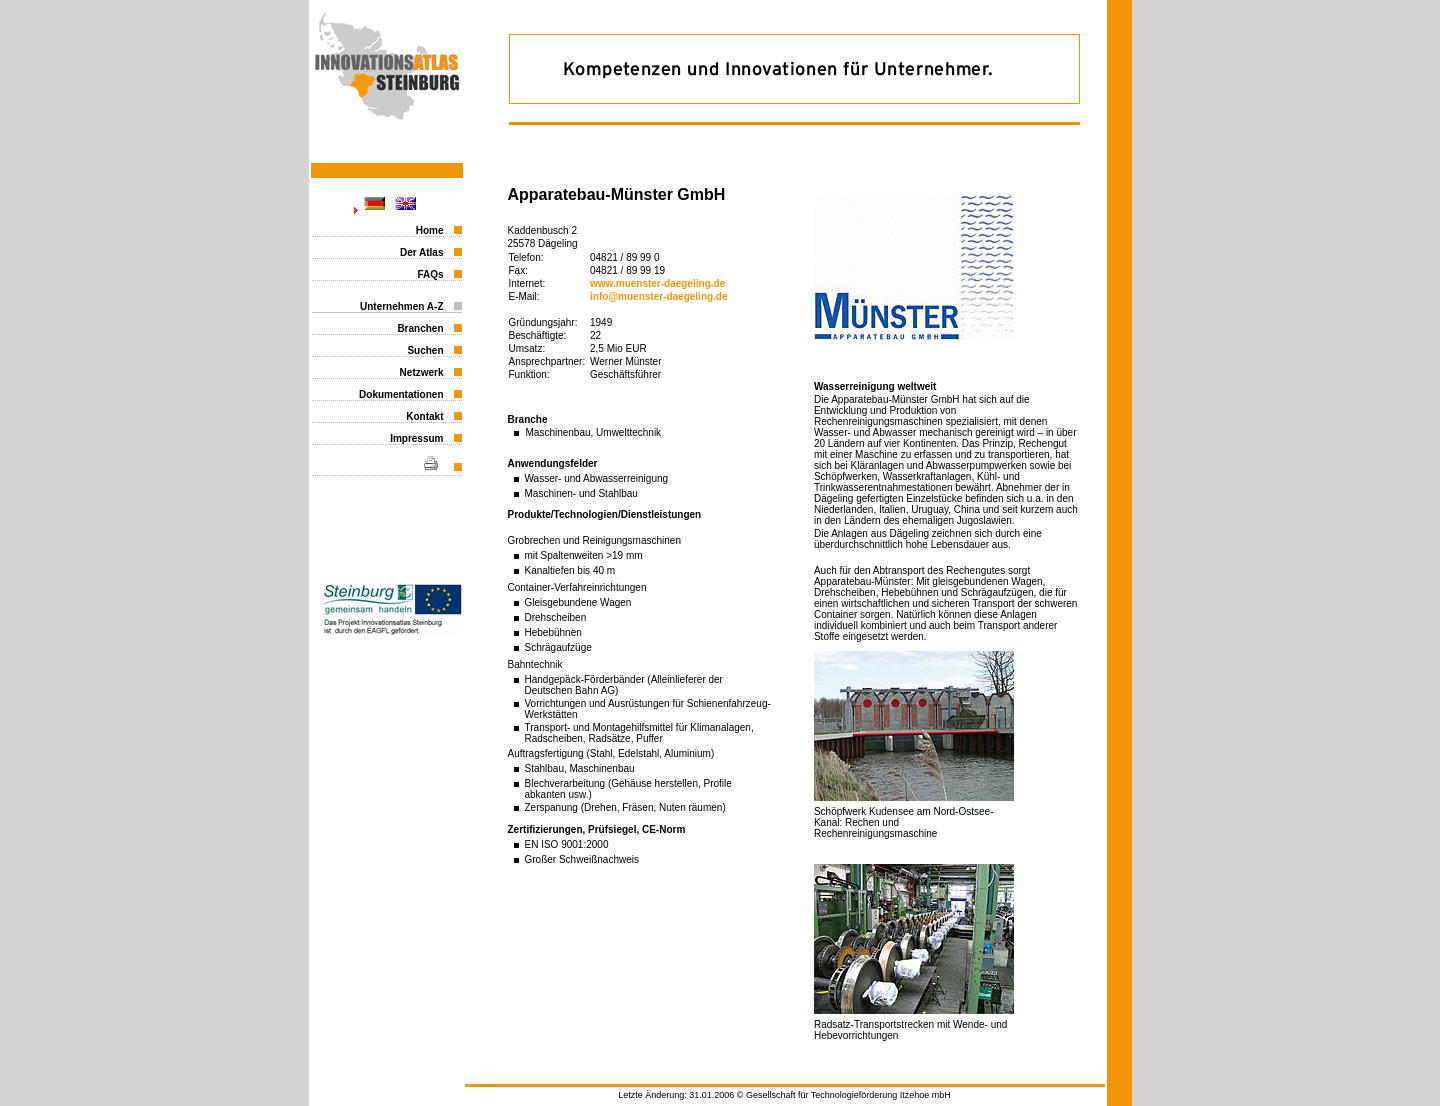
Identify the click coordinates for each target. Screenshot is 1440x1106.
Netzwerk (422, 372)
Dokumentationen (401, 394)
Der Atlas (422, 252)
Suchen (425, 350)
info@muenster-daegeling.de (659, 296)
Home (430, 230)
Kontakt (424, 416)
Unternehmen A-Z (402, 306)
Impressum (416, 438)
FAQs (430, 274)
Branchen (420, 328)
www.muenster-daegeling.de (657, 283)
